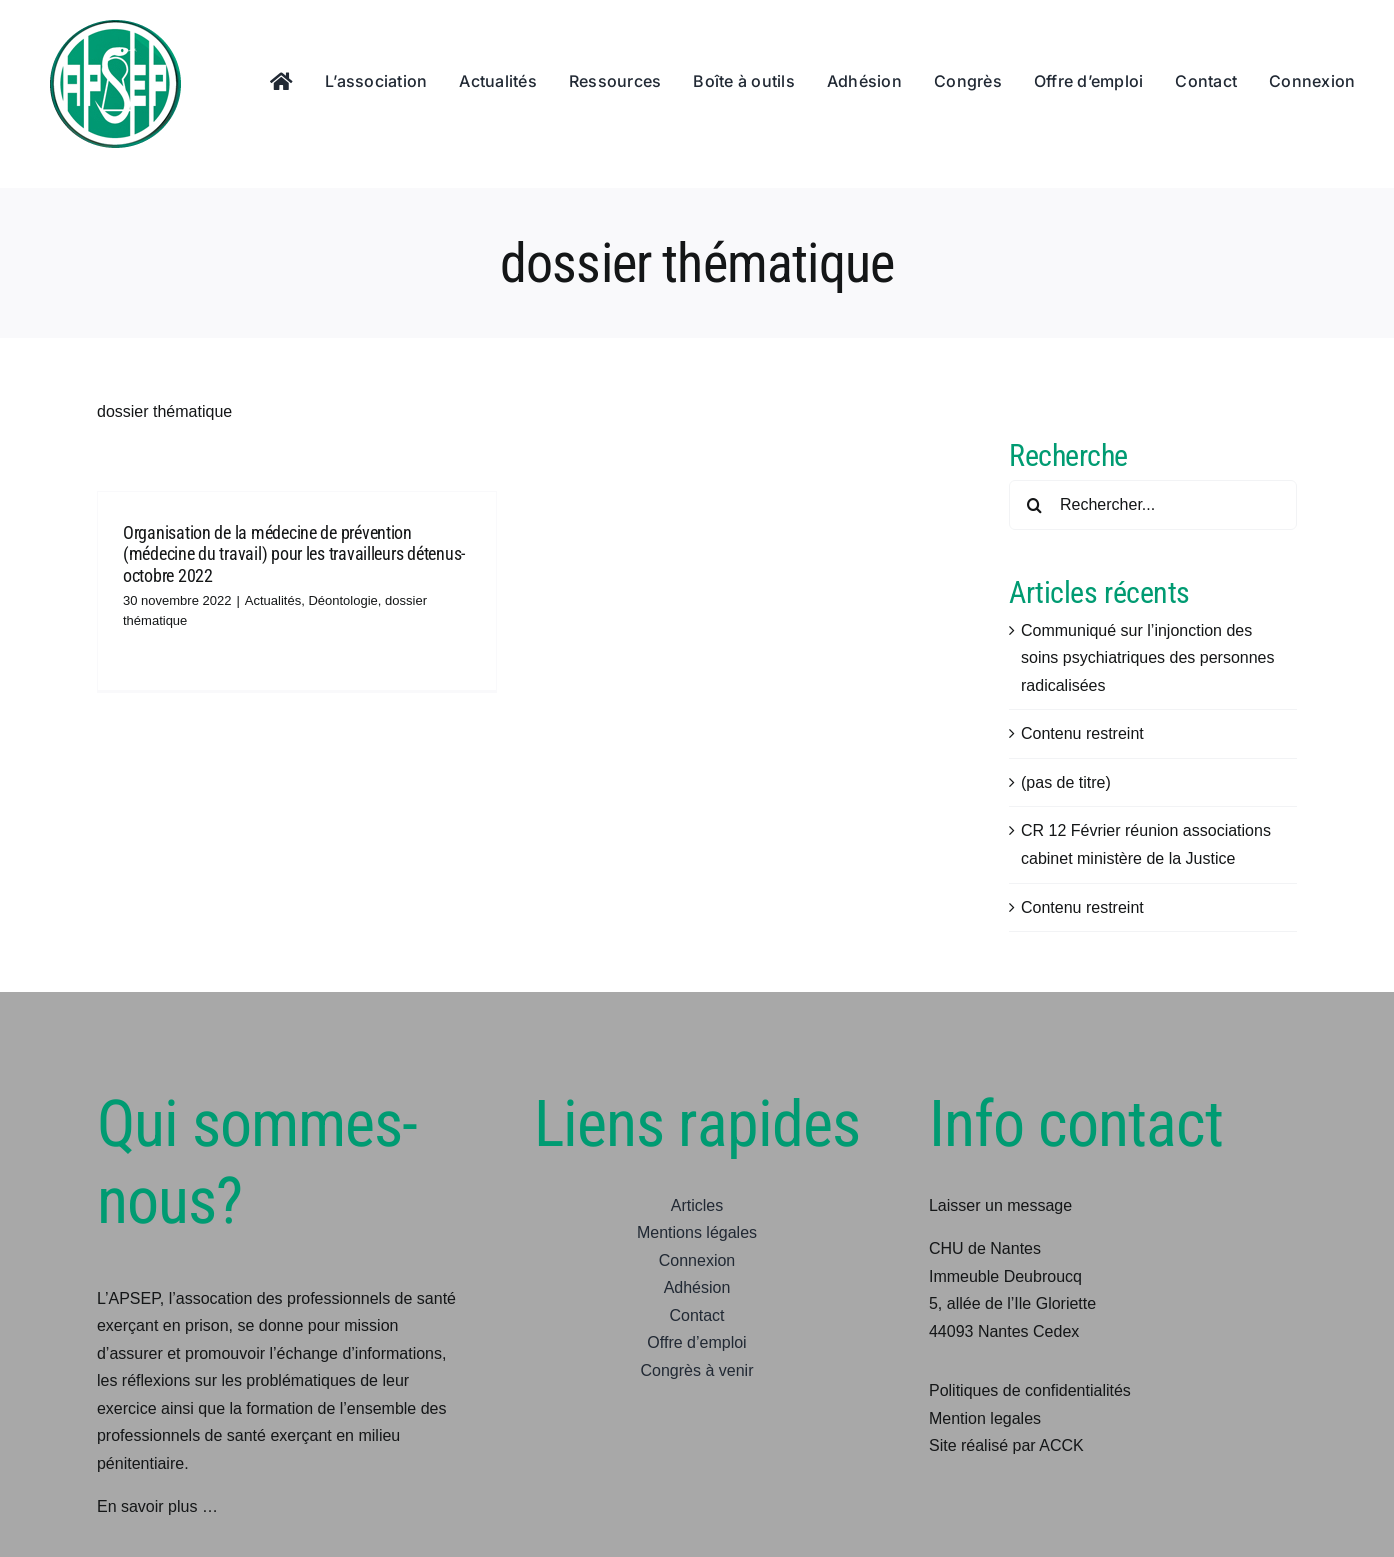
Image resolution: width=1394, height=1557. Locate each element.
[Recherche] (1034, 505)
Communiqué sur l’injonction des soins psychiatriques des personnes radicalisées (1147, 658)
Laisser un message (1000, 1205)
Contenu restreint (1082, 733)
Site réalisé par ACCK (1006, 1445)
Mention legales (985, 1418)
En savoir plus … (157, 1506)
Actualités (273, 600)
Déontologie (342, 600)
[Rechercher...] (1153, 505)
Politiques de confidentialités (1030, 1390)
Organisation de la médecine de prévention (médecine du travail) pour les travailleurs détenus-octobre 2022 (294, 554)
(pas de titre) (1066, 782)
